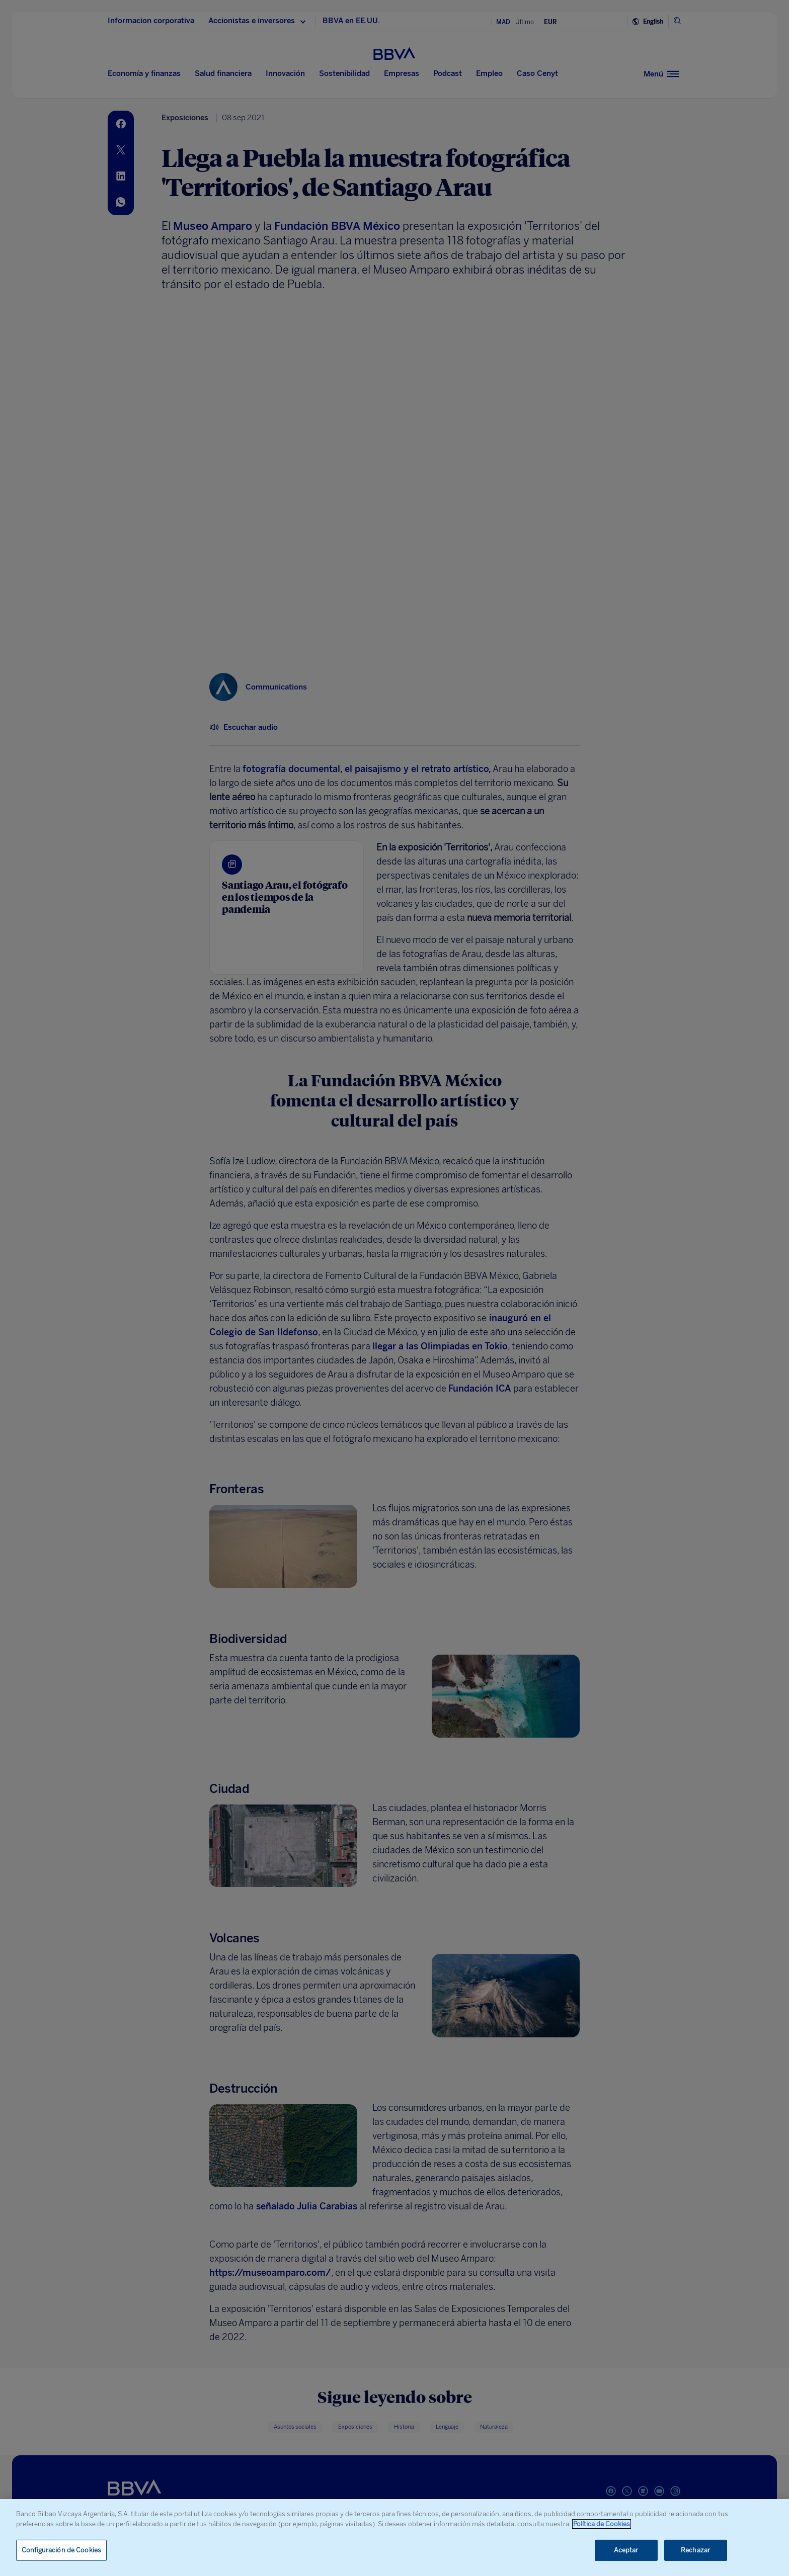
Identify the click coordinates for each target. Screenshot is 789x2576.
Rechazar (695, 2550)
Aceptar (626, 2550)
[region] (394, 2537)
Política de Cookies (601, 2524)
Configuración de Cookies (61, 2550)
